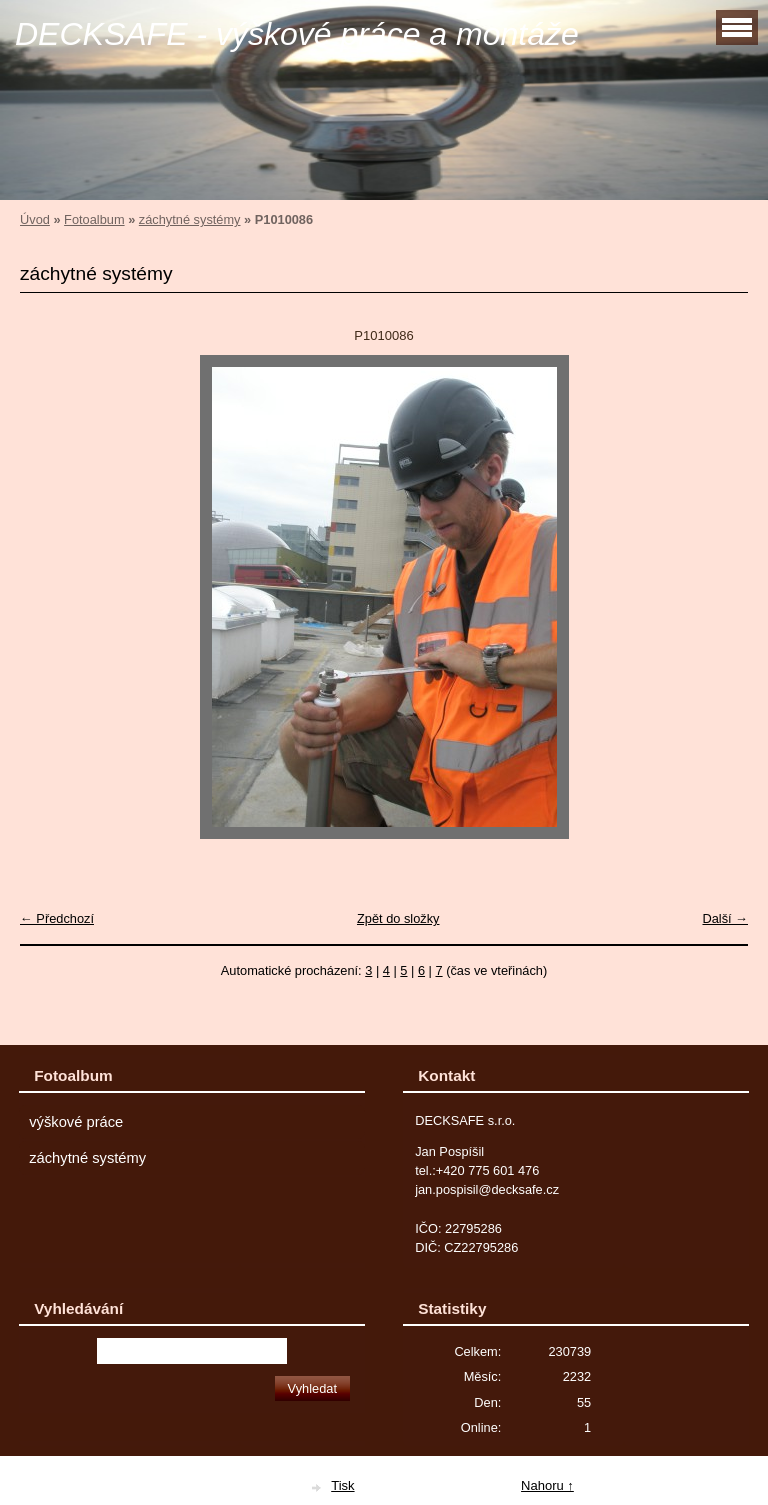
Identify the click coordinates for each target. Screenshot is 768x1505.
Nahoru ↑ (547, 1485)
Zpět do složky (398, 918)
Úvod (35, 219)
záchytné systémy (190, 219)
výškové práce (76, 1122)
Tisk (342, 1485)
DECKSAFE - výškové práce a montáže (297, 34)
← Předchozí (57, 918)
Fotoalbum (94, 219)
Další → (725, 918)
